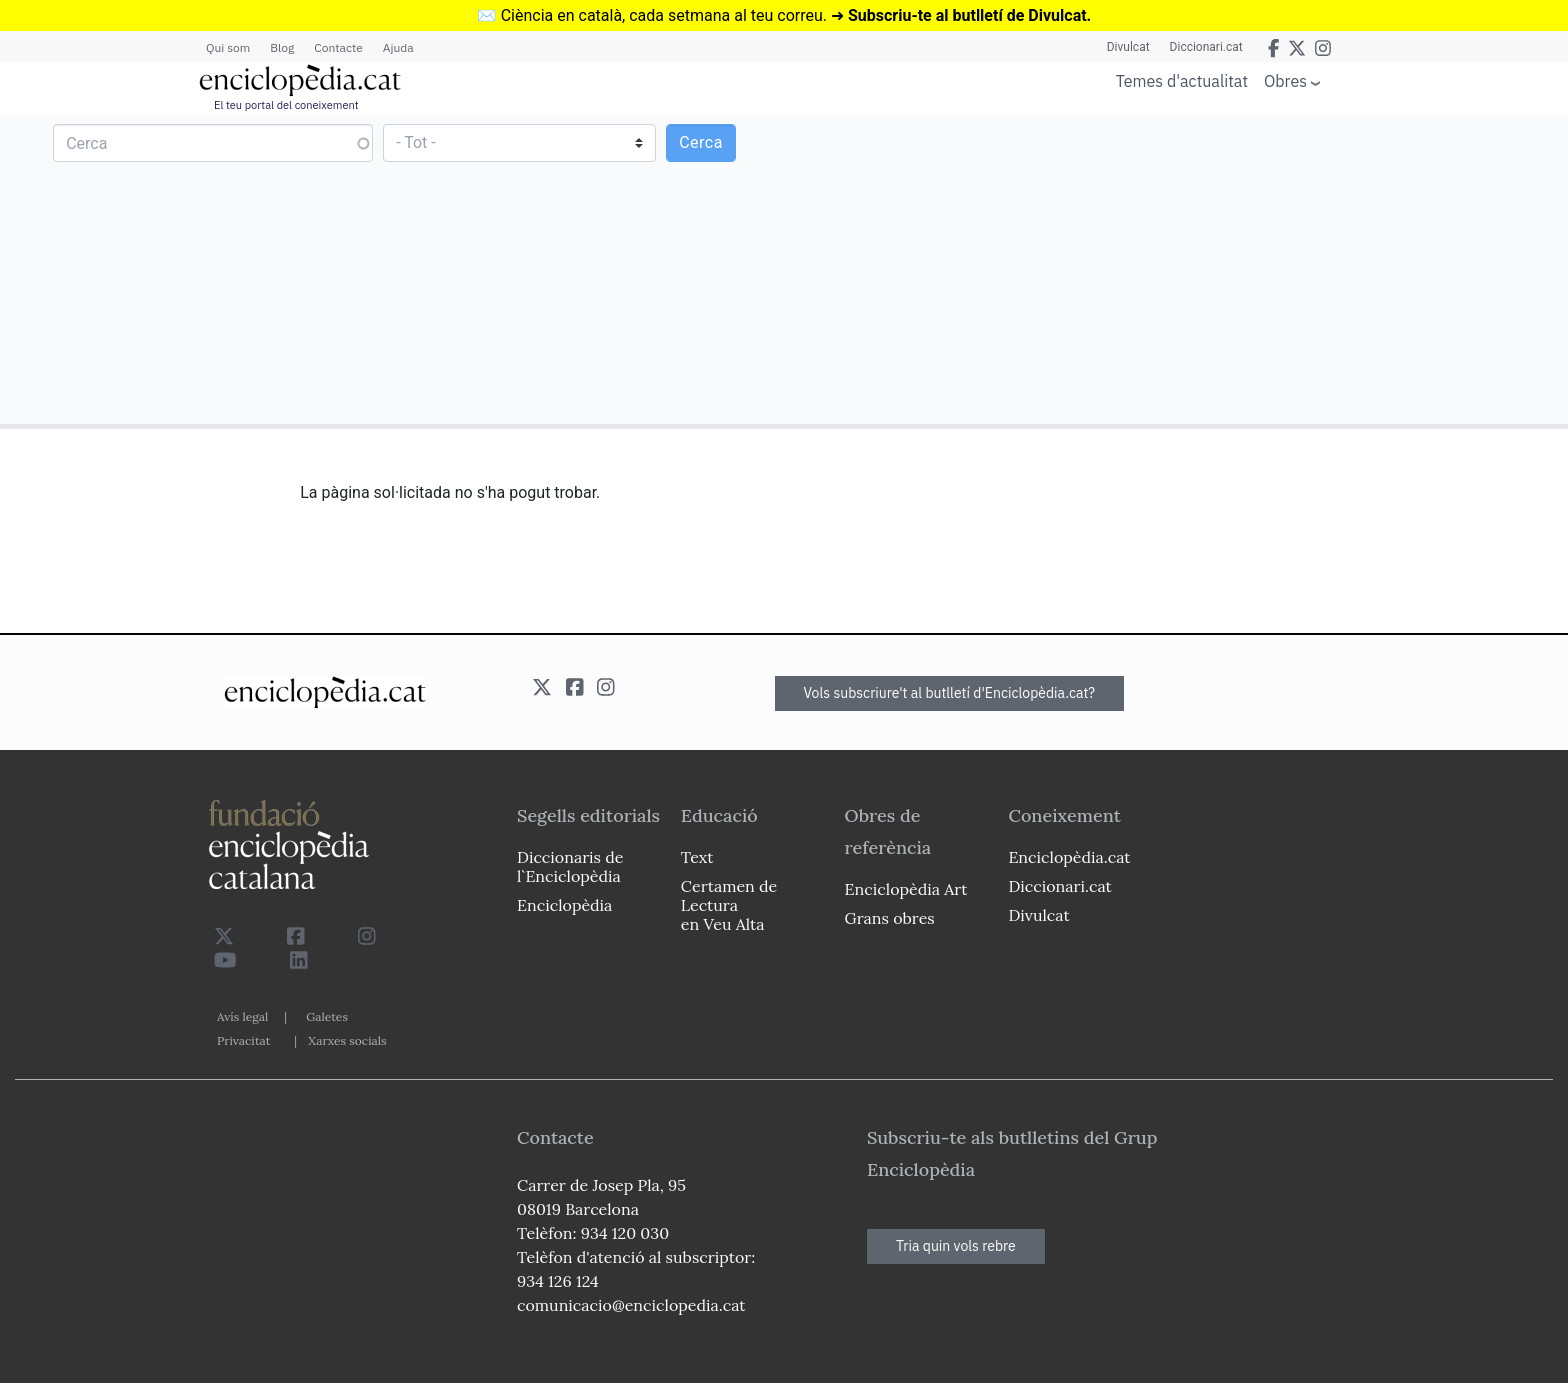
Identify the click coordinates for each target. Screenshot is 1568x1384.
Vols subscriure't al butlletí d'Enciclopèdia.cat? (950, 693)
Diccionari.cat (1206, 47)
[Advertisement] (1173, 269)
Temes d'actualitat (1182, 81)
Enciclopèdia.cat (1069, 857)
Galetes (327, 1016)
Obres (1285, 80)
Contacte (338, 47)
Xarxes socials (347, 1040)
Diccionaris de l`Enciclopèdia (570, 866)
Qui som (228, 47)
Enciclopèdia (564, 905)
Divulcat (1128, 47)
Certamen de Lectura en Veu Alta (729, 905)
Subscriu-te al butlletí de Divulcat (967, 15)
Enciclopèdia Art (906, 889)
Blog (282, 47)
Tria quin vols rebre (956, 1246)
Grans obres (890, 918)
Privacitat (243, 1040)
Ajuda (398, 47)
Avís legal (242, 1016)
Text (697, 857)
